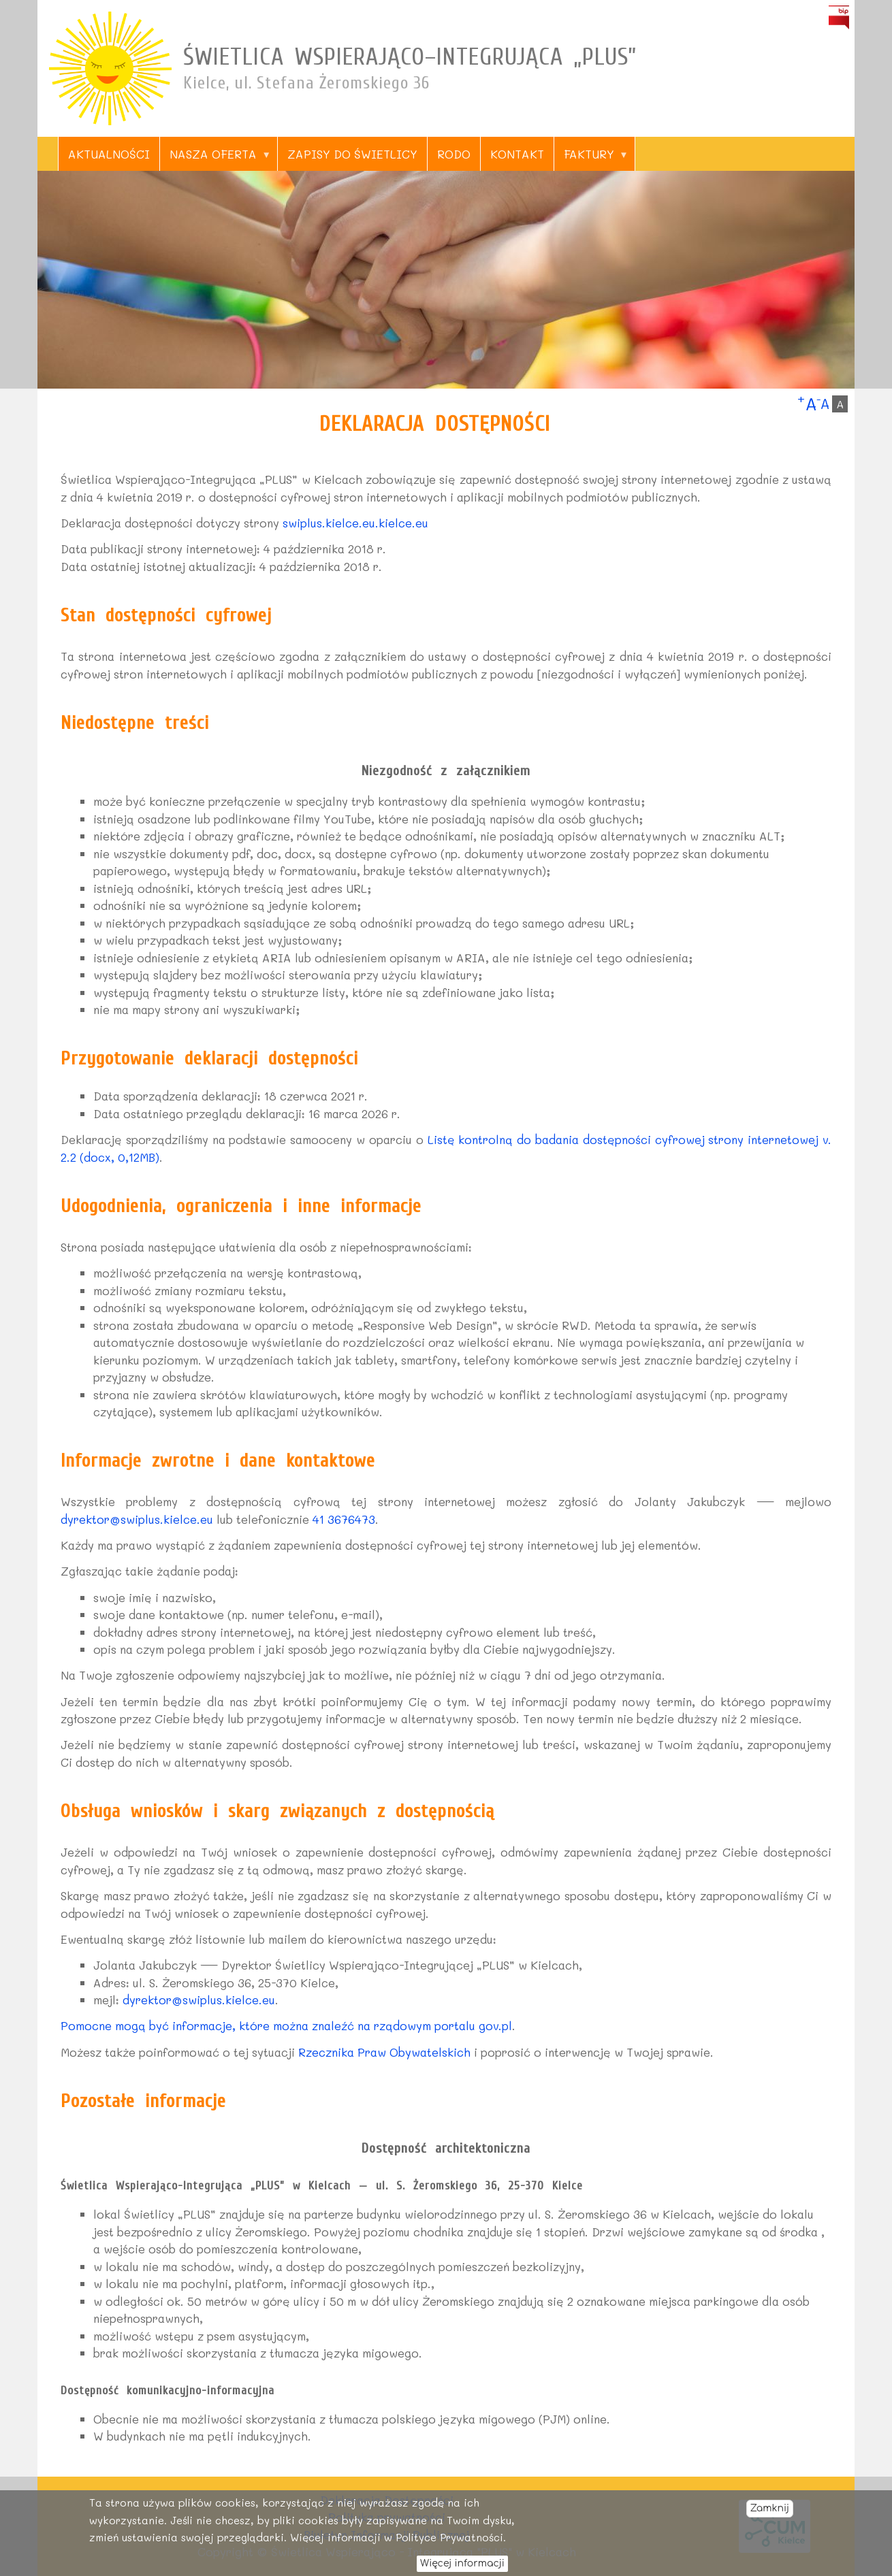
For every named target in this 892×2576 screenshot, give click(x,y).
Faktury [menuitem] (591, 158)
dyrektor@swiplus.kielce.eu (137, 1519)
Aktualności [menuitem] (109, 153)
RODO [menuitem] (454, 153)
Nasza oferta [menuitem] (215, 158)
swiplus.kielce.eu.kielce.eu (355, 522)
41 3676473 (344, 1519)
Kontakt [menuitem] (517, 153)
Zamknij (769, 2514)
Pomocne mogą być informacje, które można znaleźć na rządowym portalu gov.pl (286, 2025)
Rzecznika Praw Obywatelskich (384, 2051)
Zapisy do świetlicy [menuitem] (352, 153)
